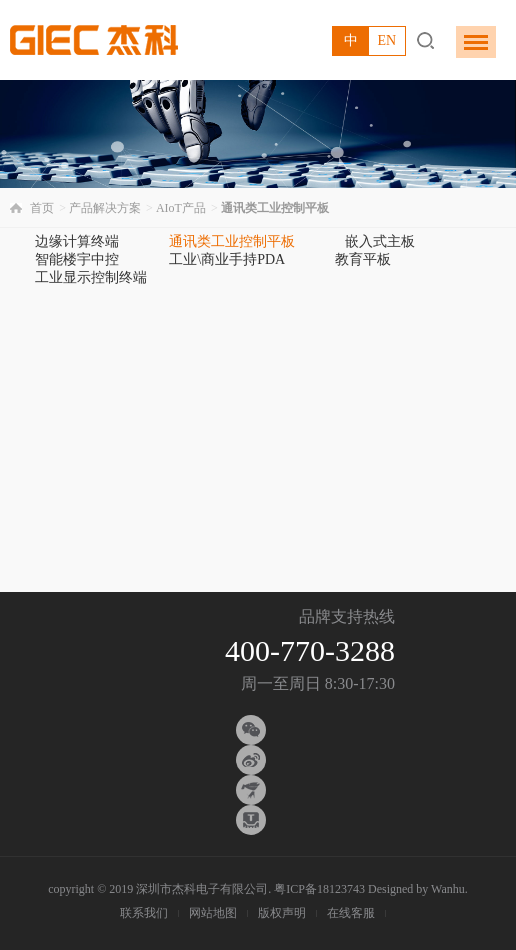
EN (386, 40)
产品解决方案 (105, 208)
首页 (42, 208)
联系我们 (144, 913)
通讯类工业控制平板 (232, 241)
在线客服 (351, 913)
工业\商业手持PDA (227, 259)
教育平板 (363, 259)
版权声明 (282, 913)
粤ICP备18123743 (319, 889)
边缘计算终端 (77, 241)
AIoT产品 (181, 208)
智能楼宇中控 (77, 259)
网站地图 (213, 913)
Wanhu (448, 889)
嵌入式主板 (380, 241)
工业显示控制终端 (91, 277)
